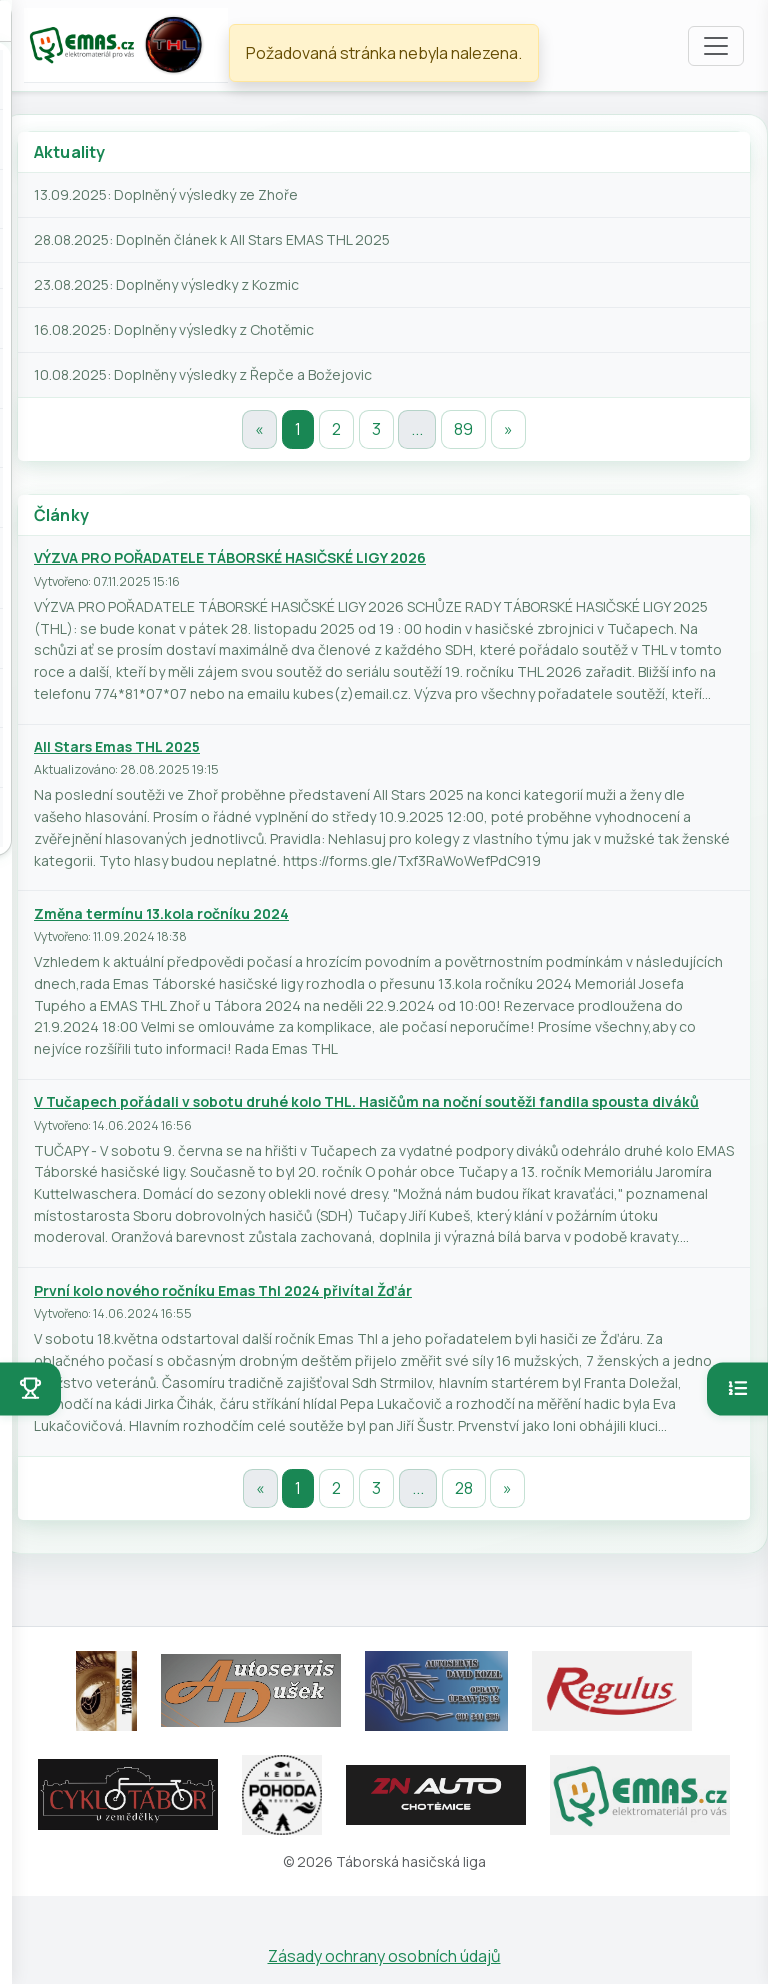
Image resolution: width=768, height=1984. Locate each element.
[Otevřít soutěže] (30, 1388)
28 (464, 1488)
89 (463, 429)
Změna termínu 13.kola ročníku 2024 (161, 913)
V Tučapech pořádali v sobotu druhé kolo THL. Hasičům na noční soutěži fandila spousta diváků (366, 1101)
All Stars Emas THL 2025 (117, 746)
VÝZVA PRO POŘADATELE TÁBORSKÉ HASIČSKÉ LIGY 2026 (230, 557)
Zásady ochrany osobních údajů (384, 1956)
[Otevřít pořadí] (737, 1388)
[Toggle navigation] (716, 46)
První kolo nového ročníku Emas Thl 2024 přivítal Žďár (223, 1290)
